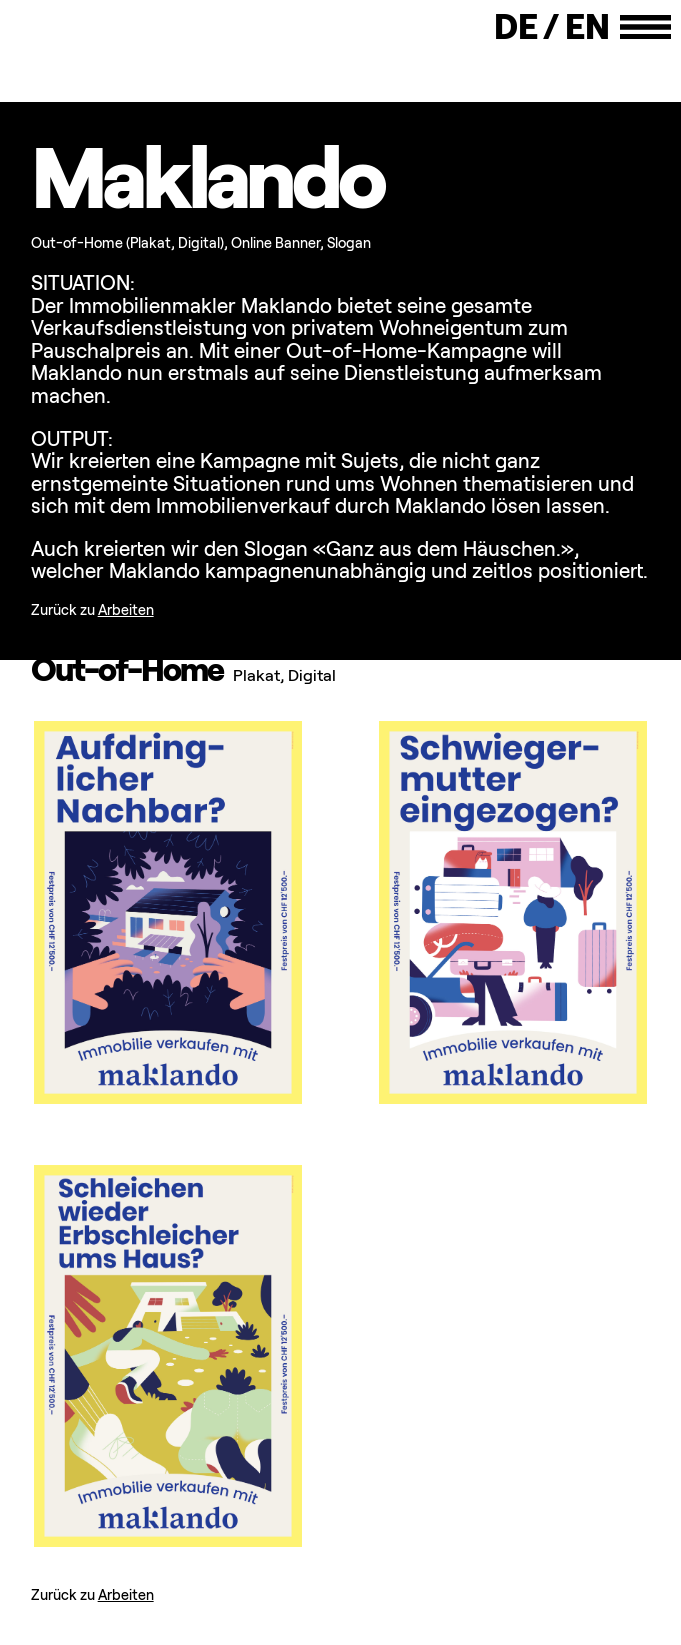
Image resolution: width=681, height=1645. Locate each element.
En (587, 27)
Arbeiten (126, 610)
